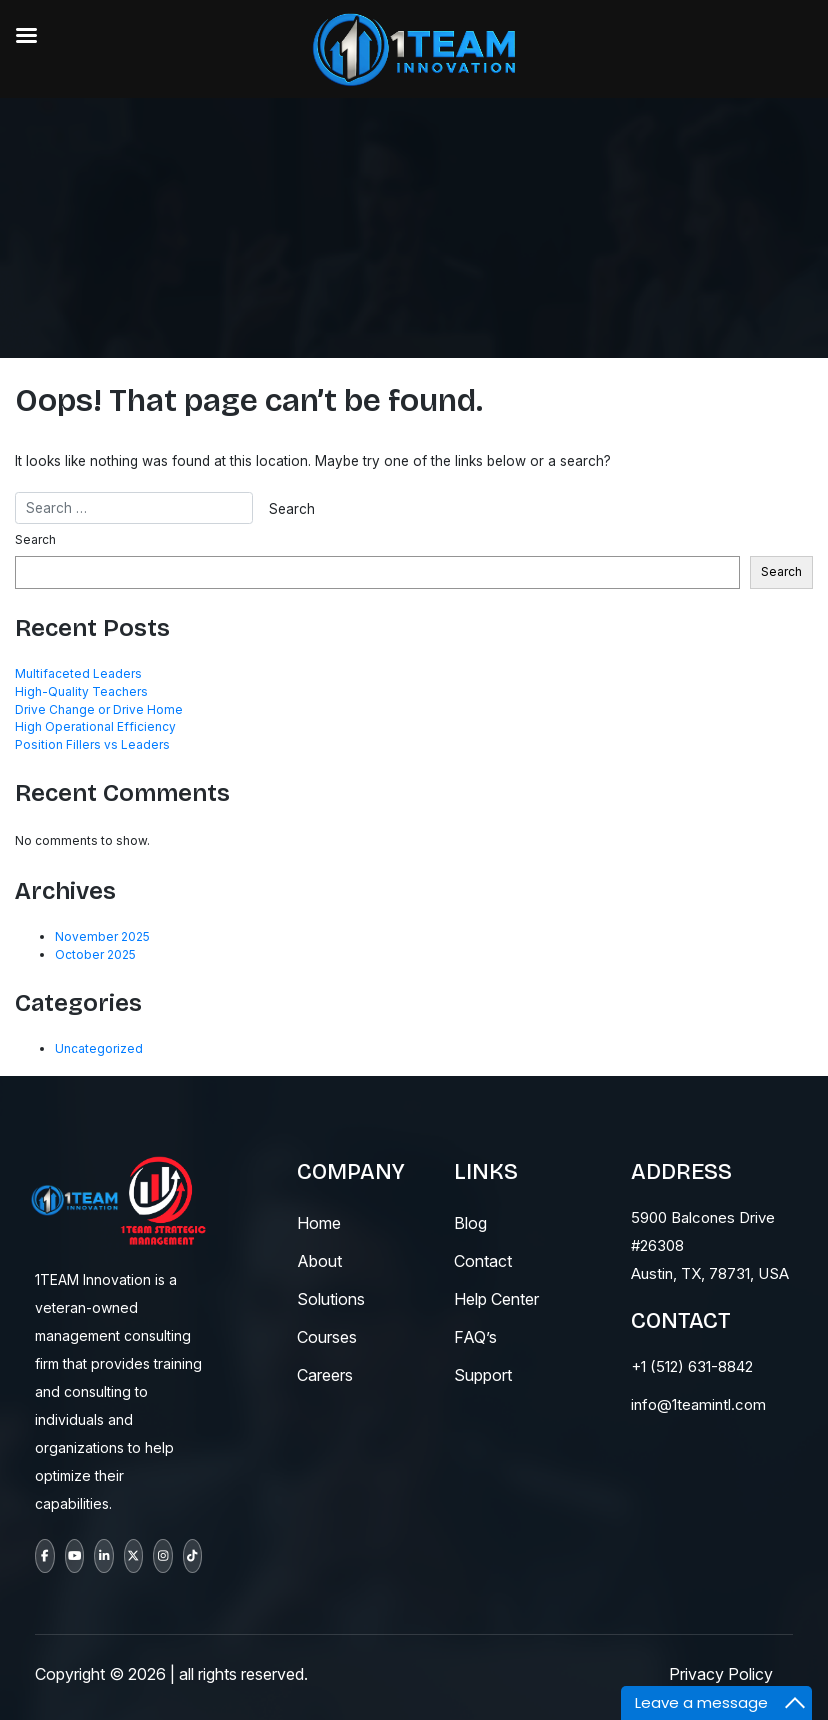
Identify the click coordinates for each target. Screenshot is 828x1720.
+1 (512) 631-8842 (692, 1366)
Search (35, 539)
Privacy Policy (721, 1674)
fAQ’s (475, 1337)
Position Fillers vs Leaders (92, 744)
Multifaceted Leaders (78, 673)
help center (496, 1299)
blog (470, 1223)
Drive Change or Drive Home (99, 709)
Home (319, 1223)
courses (327, 1337)
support (483, 1375)
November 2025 (102, 936)
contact (483, 1261)
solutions (331, 1299)
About (319, 1261)
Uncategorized (99, 1048)
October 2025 (95, 954)
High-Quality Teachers (81, 691)
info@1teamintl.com (698, 1404)
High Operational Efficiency (95, 726)
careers (325, 1375)
